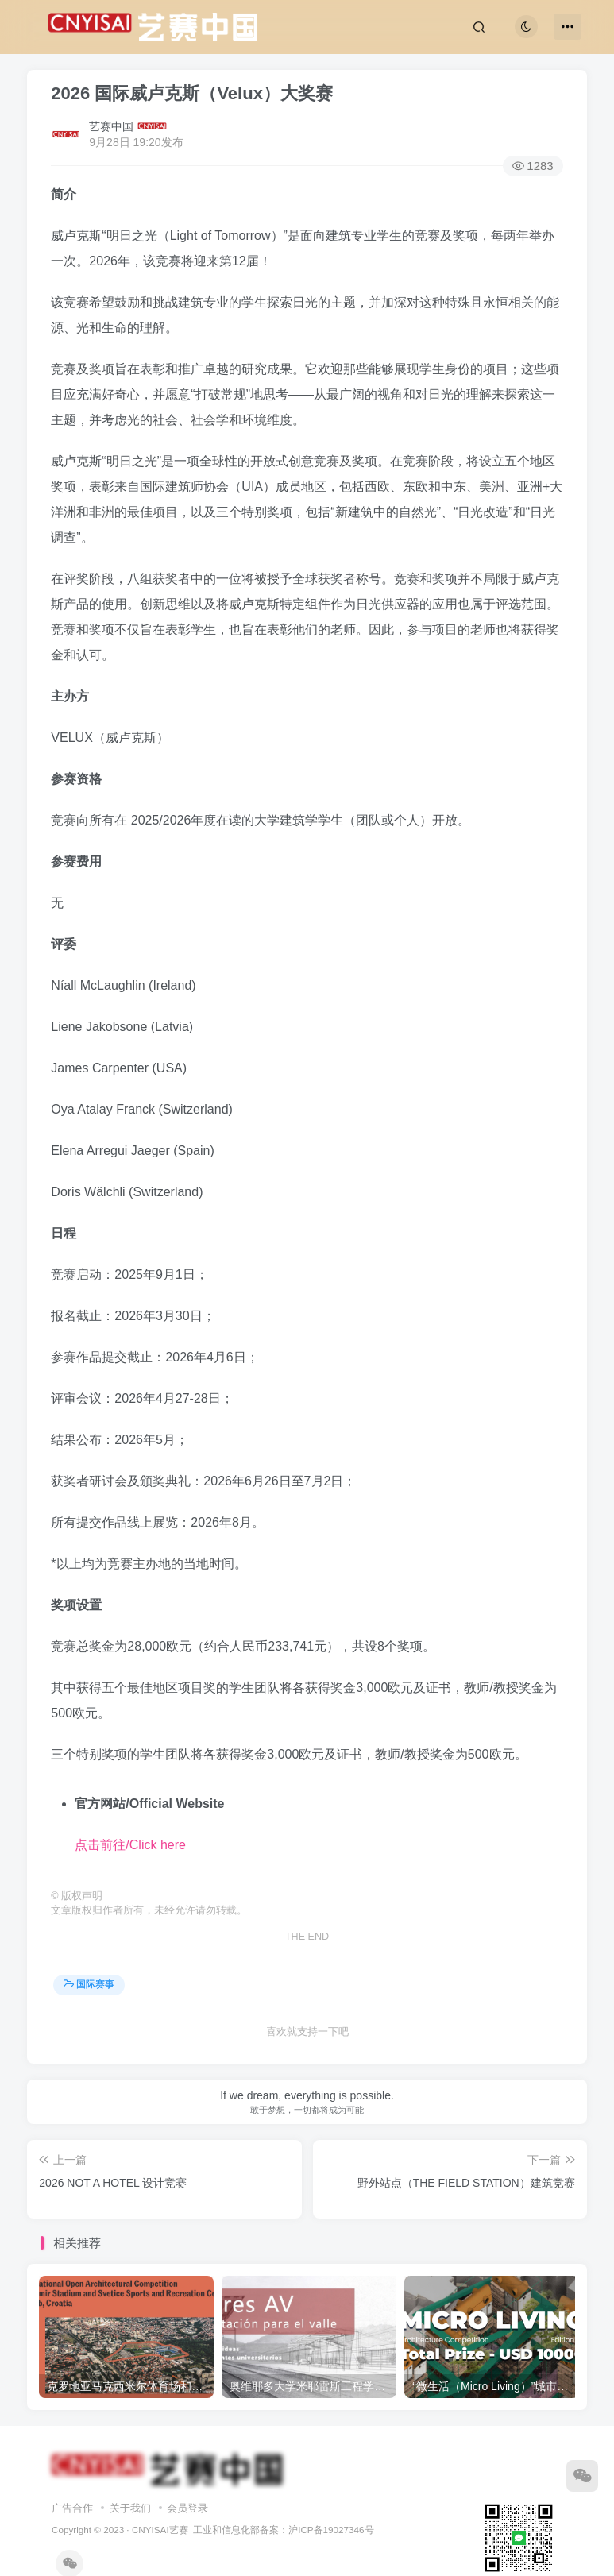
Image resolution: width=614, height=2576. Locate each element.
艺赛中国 (111, 126)
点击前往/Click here (130, 1845)
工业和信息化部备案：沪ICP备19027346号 (283, 2529)
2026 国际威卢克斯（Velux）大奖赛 (192, 93)
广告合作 (72, 2508)
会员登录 (187, 2508)
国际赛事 (89, 1984)
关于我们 (130, 2508)
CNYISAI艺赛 (160, 2529)
